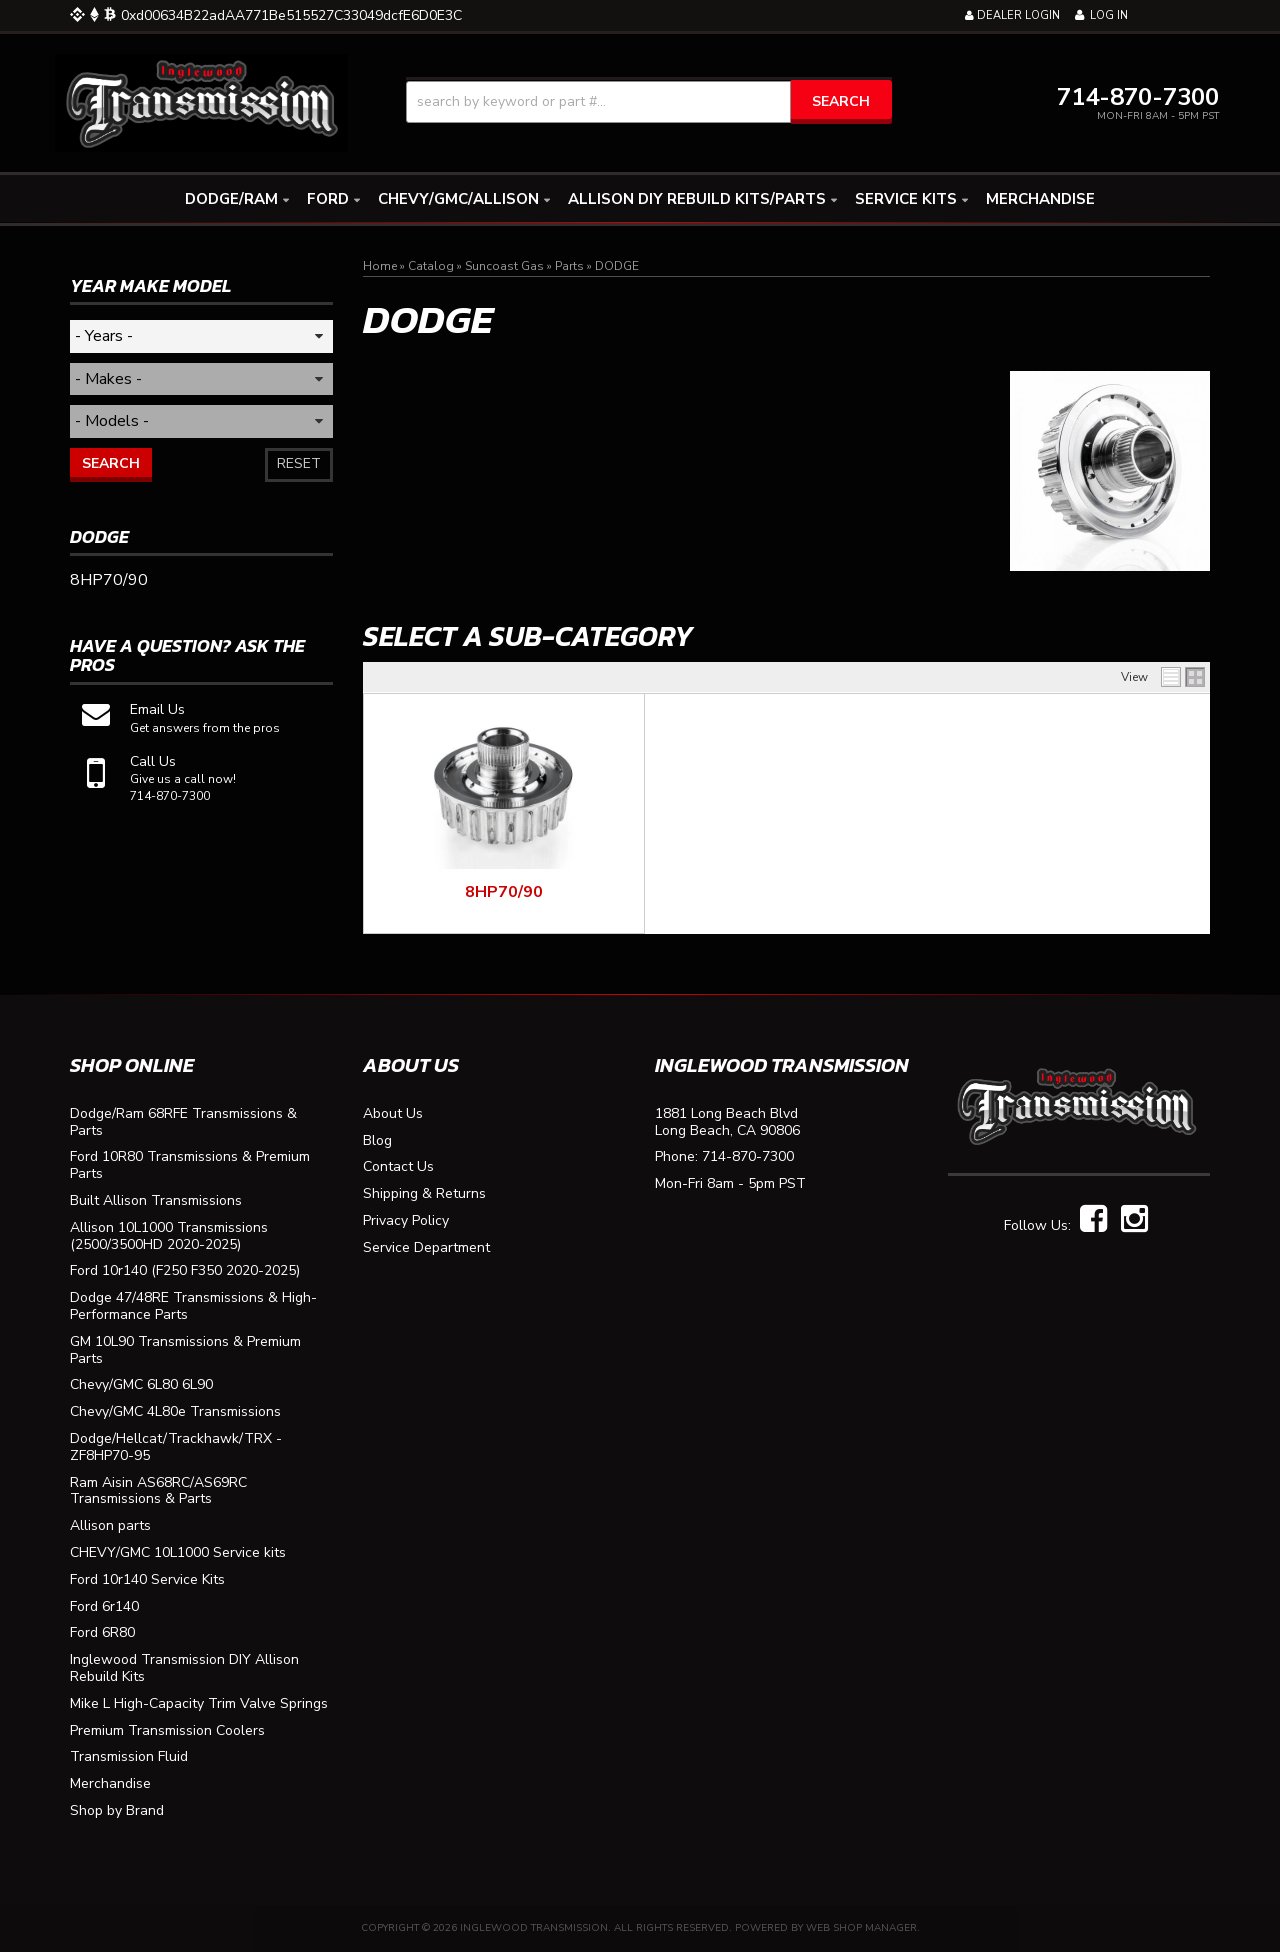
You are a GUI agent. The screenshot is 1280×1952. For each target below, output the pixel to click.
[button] (649, 102)
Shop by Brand (117, 1811)
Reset (299, 463)
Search (111, 463)
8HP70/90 (504, 892)
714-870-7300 (748, 1157)
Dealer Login (1012, 15)
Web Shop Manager (861, 1928)
